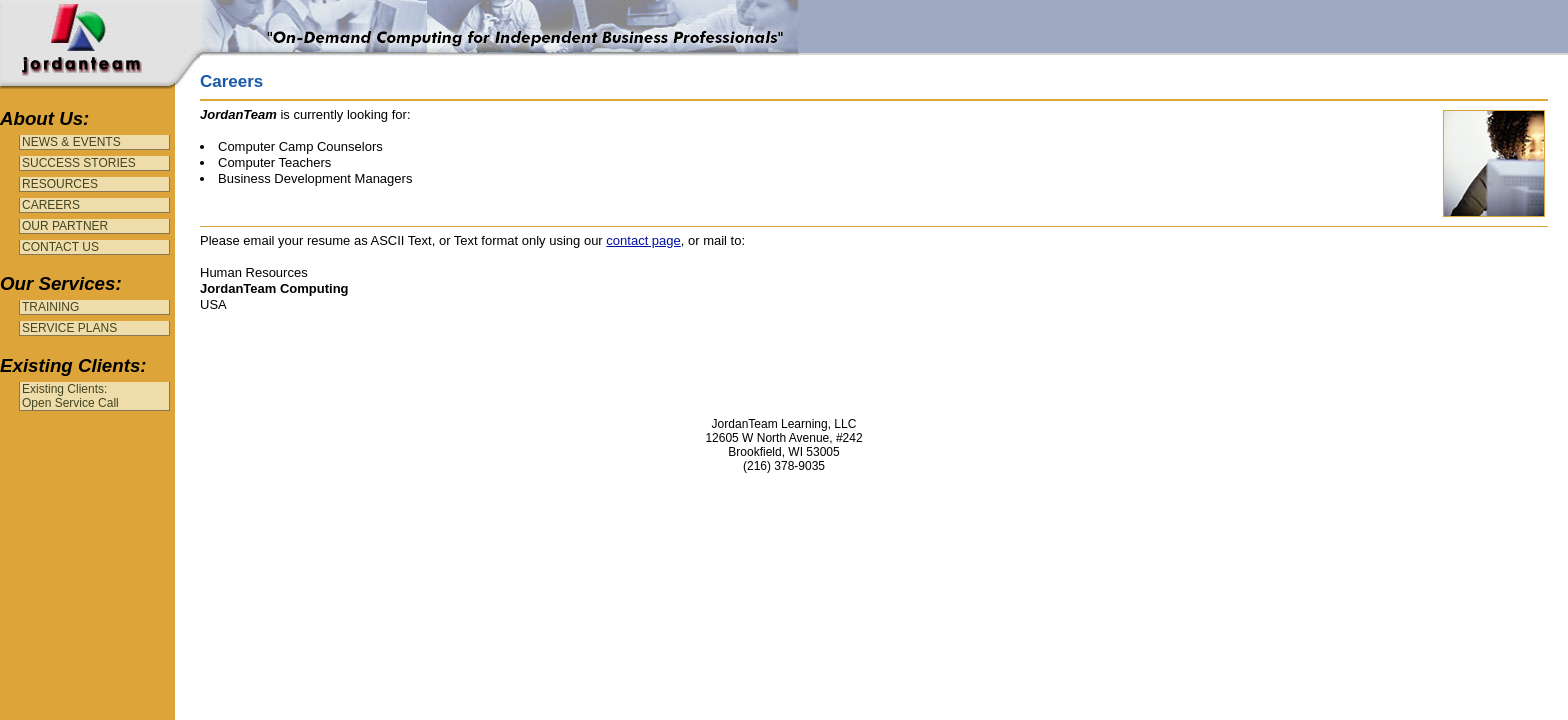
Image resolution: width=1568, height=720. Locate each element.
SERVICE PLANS (69, 328)
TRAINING (50, 307)
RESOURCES (60, 184)
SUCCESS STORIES (79, 163)
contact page (643, 240)
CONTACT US (60, 247)
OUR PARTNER (65, 226)
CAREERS (51, 205)
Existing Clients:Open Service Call (70, 396)
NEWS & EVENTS (71, 142)
